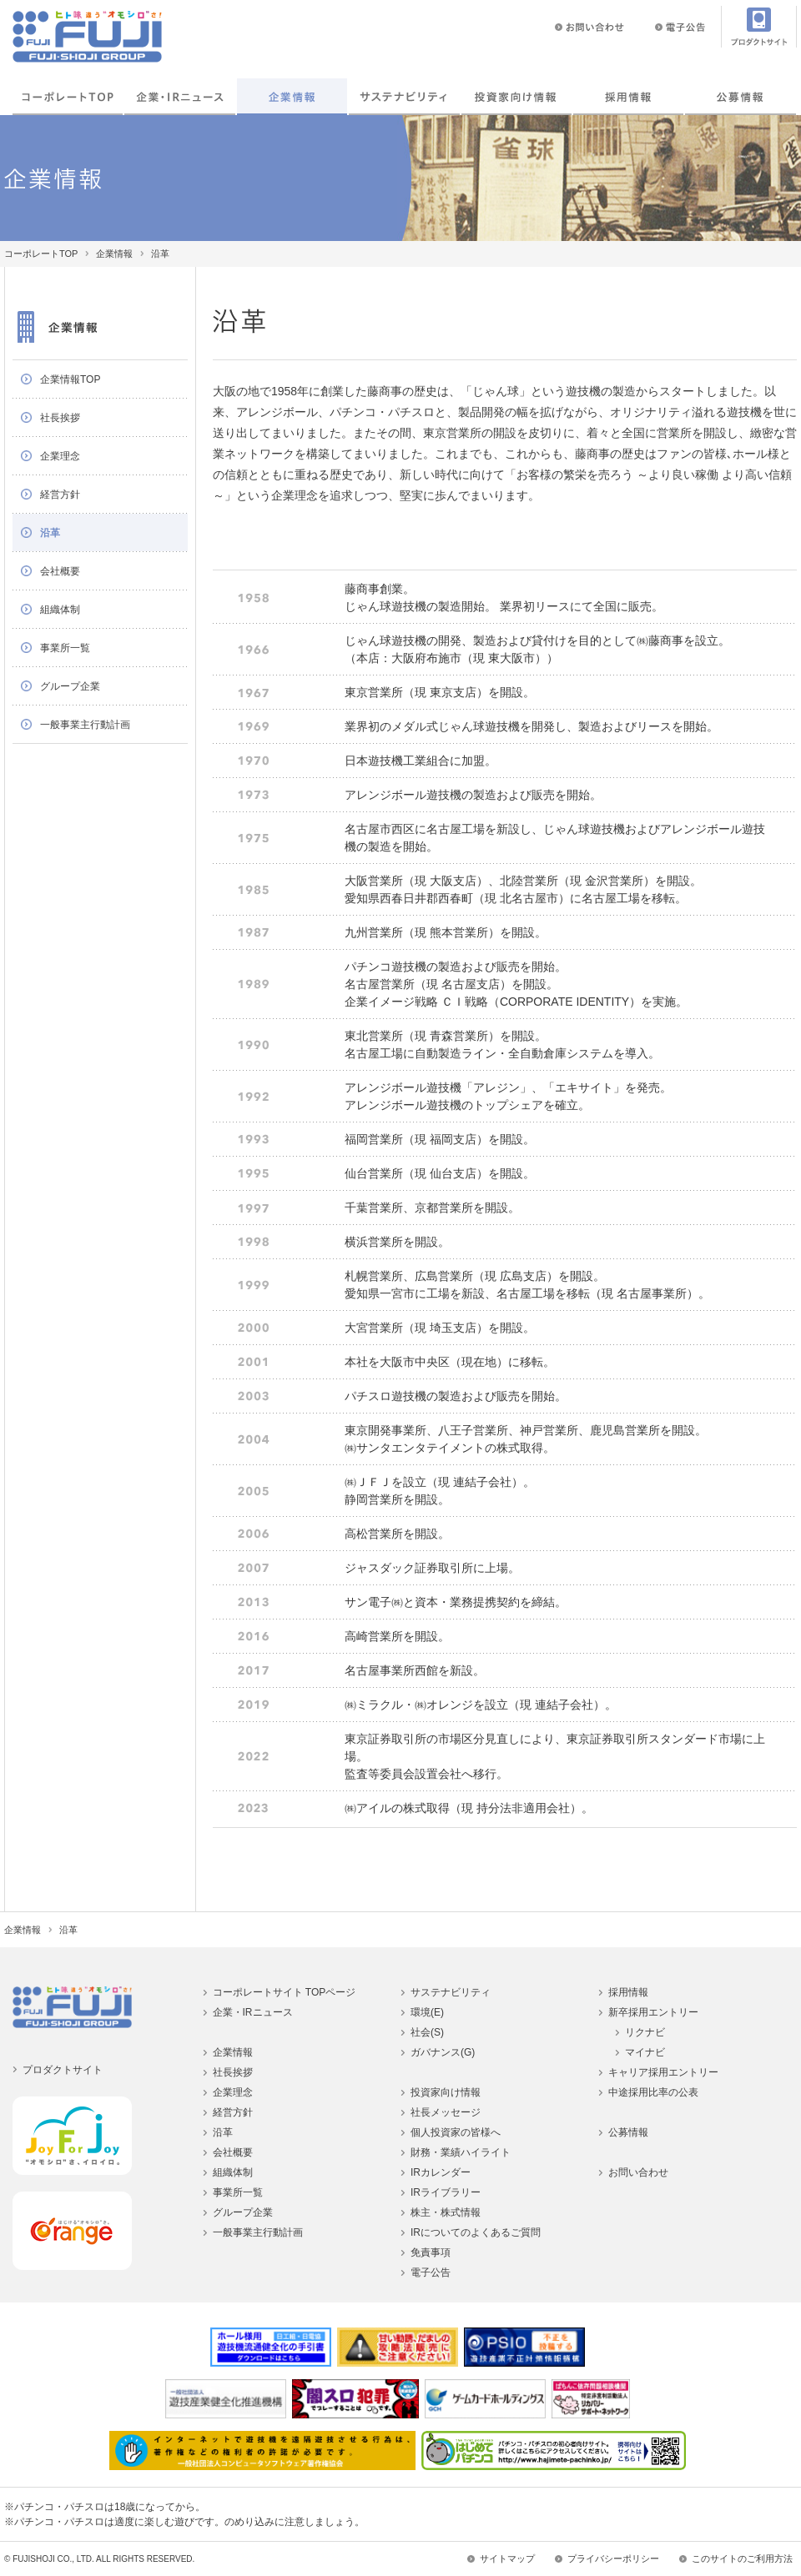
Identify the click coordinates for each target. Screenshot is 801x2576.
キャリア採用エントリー (663, 2072)
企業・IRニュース (179, 96)
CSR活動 (404, 96)
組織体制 (60, 609)
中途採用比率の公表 (653, 2092)
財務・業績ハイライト (461, 2152)
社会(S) (427, 2032)
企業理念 (60, 456)
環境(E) (427, 2012)
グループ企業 (70, 686)
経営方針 (60, 494)
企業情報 (292, 96)
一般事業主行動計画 (85, 725)
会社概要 (60, 571)
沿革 (50, 533)
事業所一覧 (65, 648)
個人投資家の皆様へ (456, 2132)
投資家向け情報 (516, 96)
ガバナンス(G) (443, 2052)
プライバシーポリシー (613, 2558)
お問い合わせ (638, 2172)
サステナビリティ (451, 1992)
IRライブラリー (446, 2192)
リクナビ (645, 2032)
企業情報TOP (70, 379)
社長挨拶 (60, 418)
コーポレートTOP (68, 96)
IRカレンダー (441, 2172)
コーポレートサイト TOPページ (284, 1992)
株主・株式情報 (446, 2212)
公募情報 (740, 96)
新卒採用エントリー (653, 2012)
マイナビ (645, 2052)
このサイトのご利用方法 (742, 2558)
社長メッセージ (446, 2112)
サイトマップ (507, 2558)
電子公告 (431, 2272)
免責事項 (431, 2252)
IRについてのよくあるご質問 (476, 2232)
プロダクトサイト (63, 2070)
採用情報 (628, 96)
